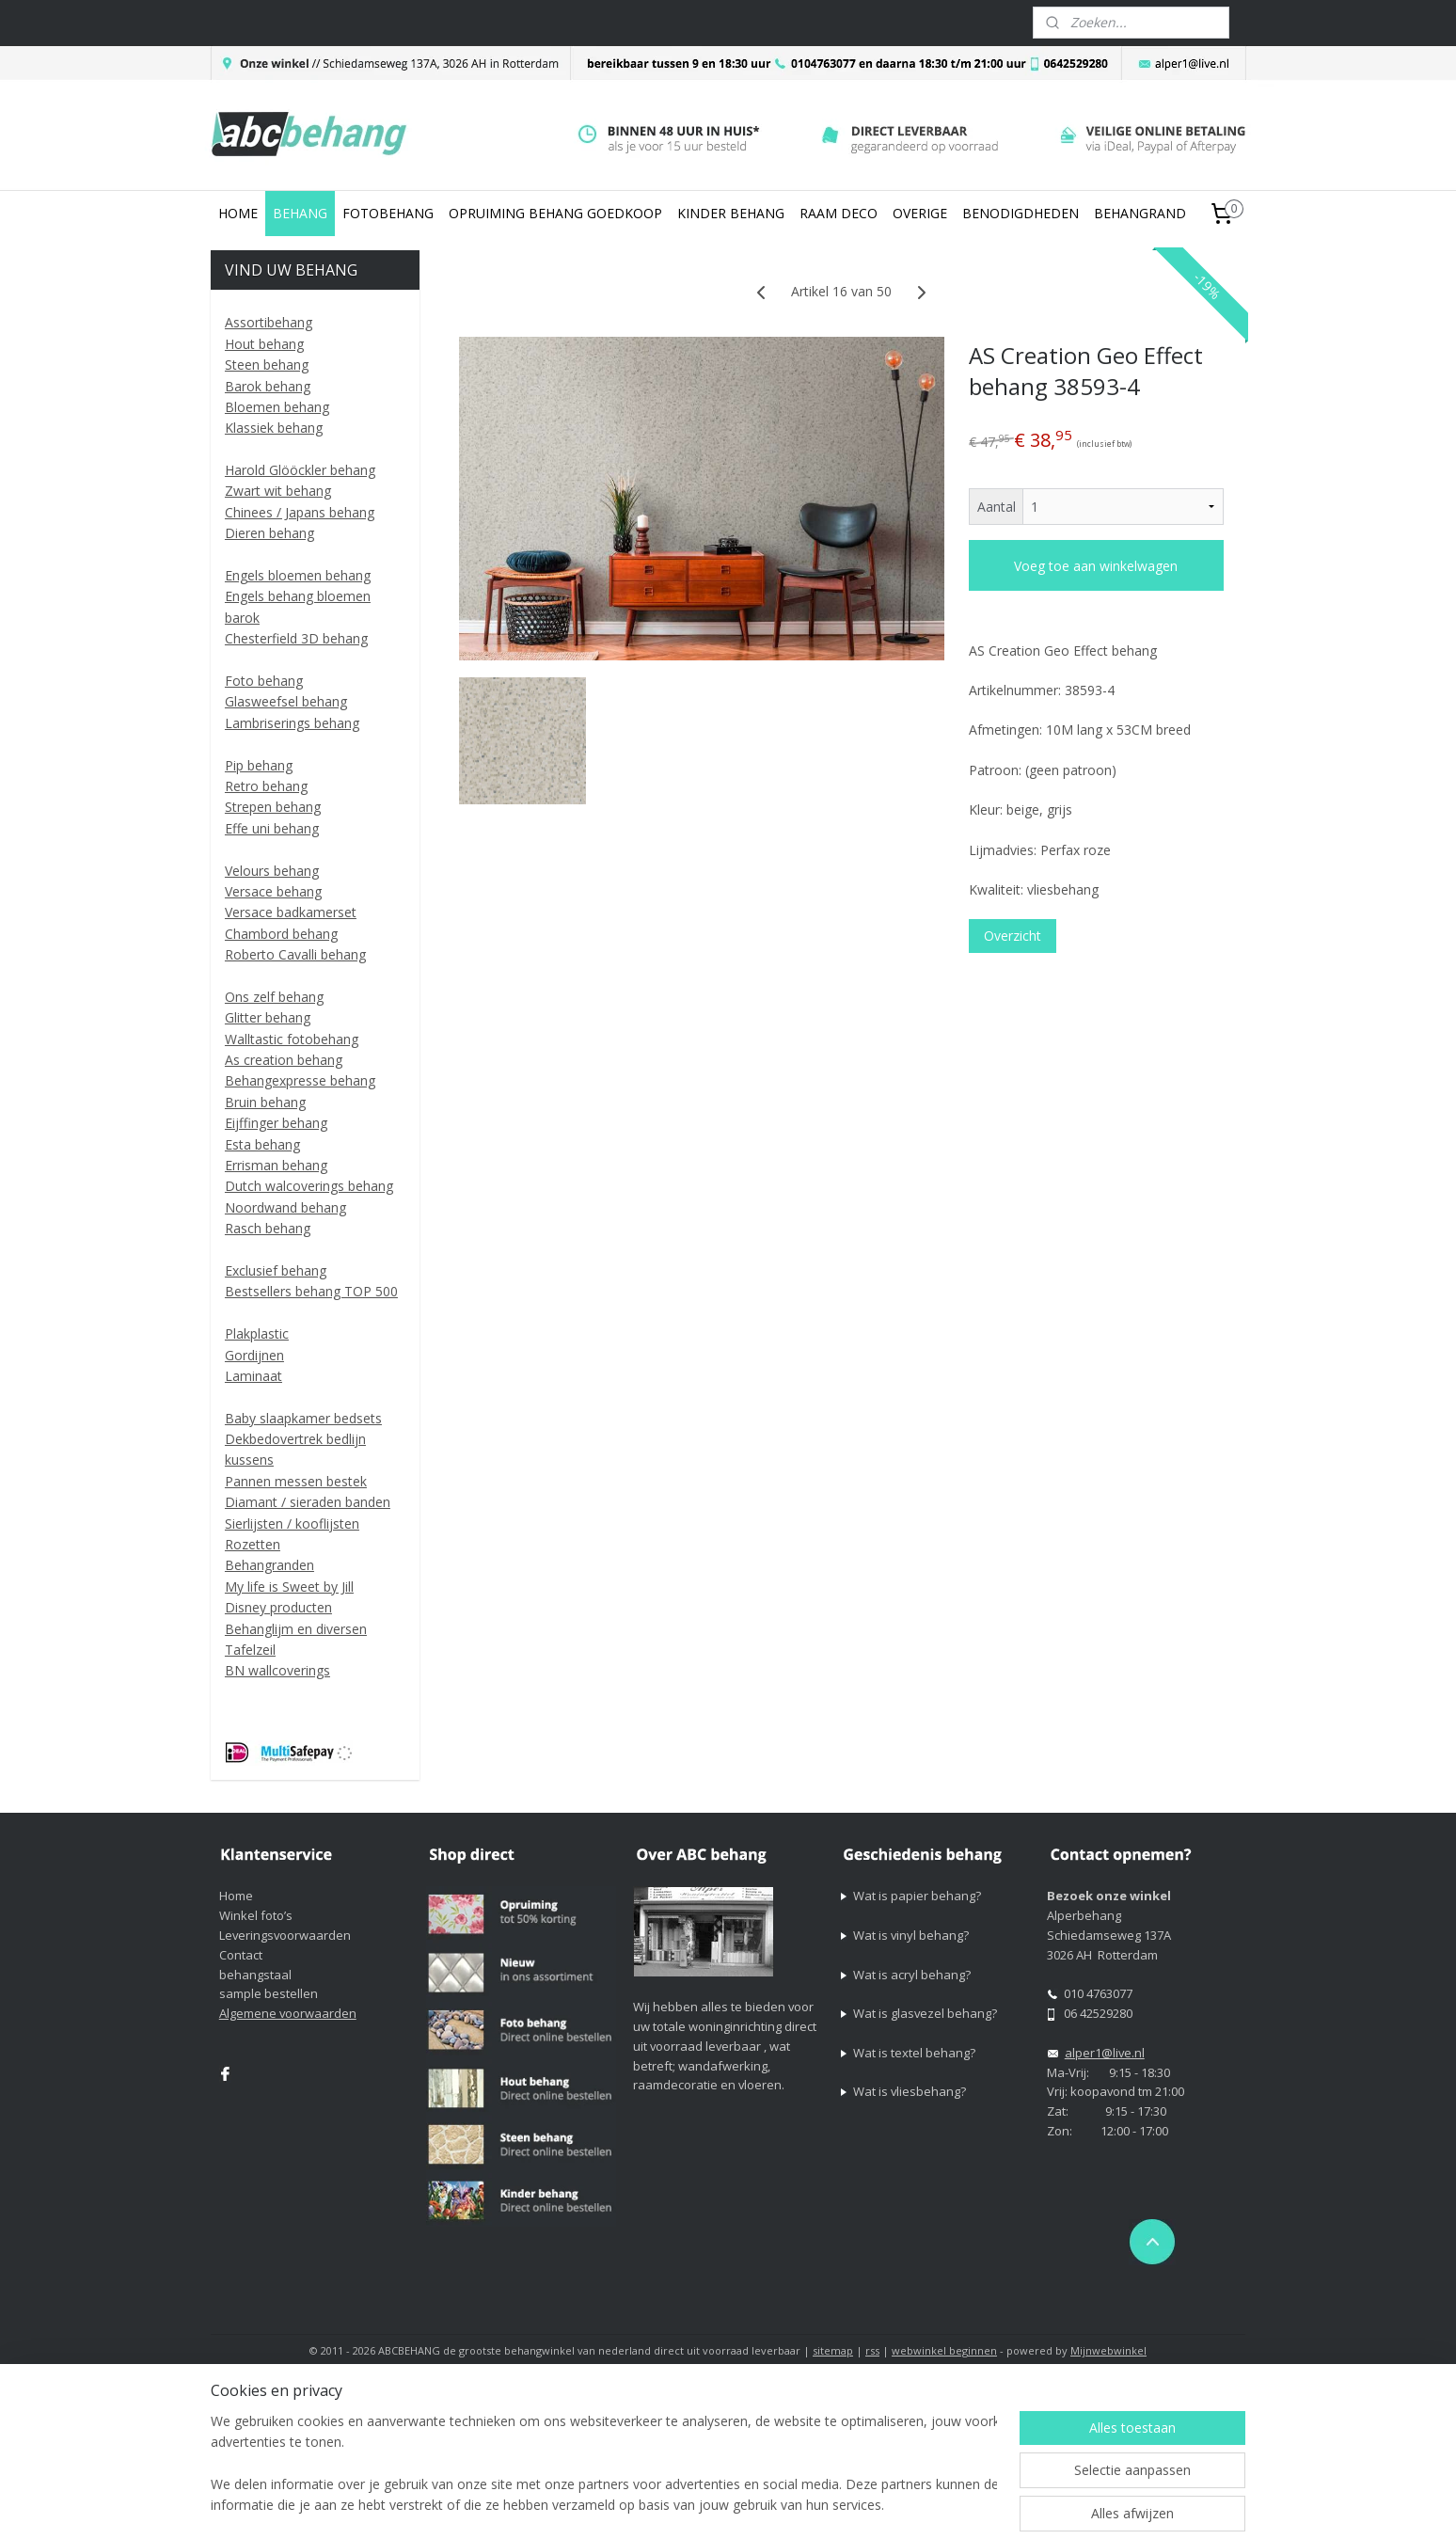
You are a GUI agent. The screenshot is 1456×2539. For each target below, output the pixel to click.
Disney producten (278, 1607)
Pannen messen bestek (296, 1481)
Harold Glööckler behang (300, 470)
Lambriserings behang (292, 723)
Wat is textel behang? (914, 2052)
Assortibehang (268, 322)
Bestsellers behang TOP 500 (311, 1291)
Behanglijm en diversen (296, 1629)
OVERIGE (920, 213)
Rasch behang (267, 1228)
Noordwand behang (285, 1207)
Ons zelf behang (274, 997)
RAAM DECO (838, 213)
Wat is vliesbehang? (909, 2091)
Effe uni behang (272, 828)
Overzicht (1012, 935)
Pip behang (259, 765)
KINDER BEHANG (730, 213)
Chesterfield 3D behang (296, 638)
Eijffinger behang (276, 1123)
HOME (238, 213)
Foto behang (264, 681)
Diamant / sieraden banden (307, 1502)
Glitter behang (267, 1017)
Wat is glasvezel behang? (925, 2013)
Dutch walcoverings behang (309, 1186)
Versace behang (273, 891)
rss (872, 2350)
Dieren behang (269, 533)
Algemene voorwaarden (287, 2013)
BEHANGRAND (1140, 213)
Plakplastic (257, 1333)
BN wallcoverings (277, 1670)
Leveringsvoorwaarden (285, 1935)
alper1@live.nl (1105, 2052)
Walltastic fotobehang (291, 1039)
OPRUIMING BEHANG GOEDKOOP (555, 213)
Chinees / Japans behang (299, 512)
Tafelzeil (250, 1649)
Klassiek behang (274, 427)
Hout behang (264, 344)
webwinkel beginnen (944, 2350)
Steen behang (267, 364)
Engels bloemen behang (298, 575)
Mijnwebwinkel (1108, 2350)
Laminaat (253, 1376)
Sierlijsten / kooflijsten (292, 1523)
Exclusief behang (275, 1270)
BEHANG (300, 213)
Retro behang (266, 786)
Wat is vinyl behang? (911, 1935)
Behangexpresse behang (300, 1080)
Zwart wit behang (278, 491)
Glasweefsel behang (286, 701)
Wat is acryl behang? (912, 1974)
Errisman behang (276, 1165)
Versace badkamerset (290, 912)
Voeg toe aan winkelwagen (1096, 566)
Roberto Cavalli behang (295, 954)
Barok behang (267, 386)
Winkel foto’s (256, 1915)
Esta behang (262, 1144)
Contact (240, 1954)
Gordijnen (254, 1355)
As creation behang (283, 1060)
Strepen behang (273, 807)
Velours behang (272, 871)
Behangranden (269, 1565)
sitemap (833, 2350)
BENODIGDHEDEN (1020, 213)
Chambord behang (281, 934)
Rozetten (252, 1544)
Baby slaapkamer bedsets (303, 1418)
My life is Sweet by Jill (289, 1586)
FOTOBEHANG (388, 213)
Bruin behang (265, 1102)
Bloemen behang (277, 407)
